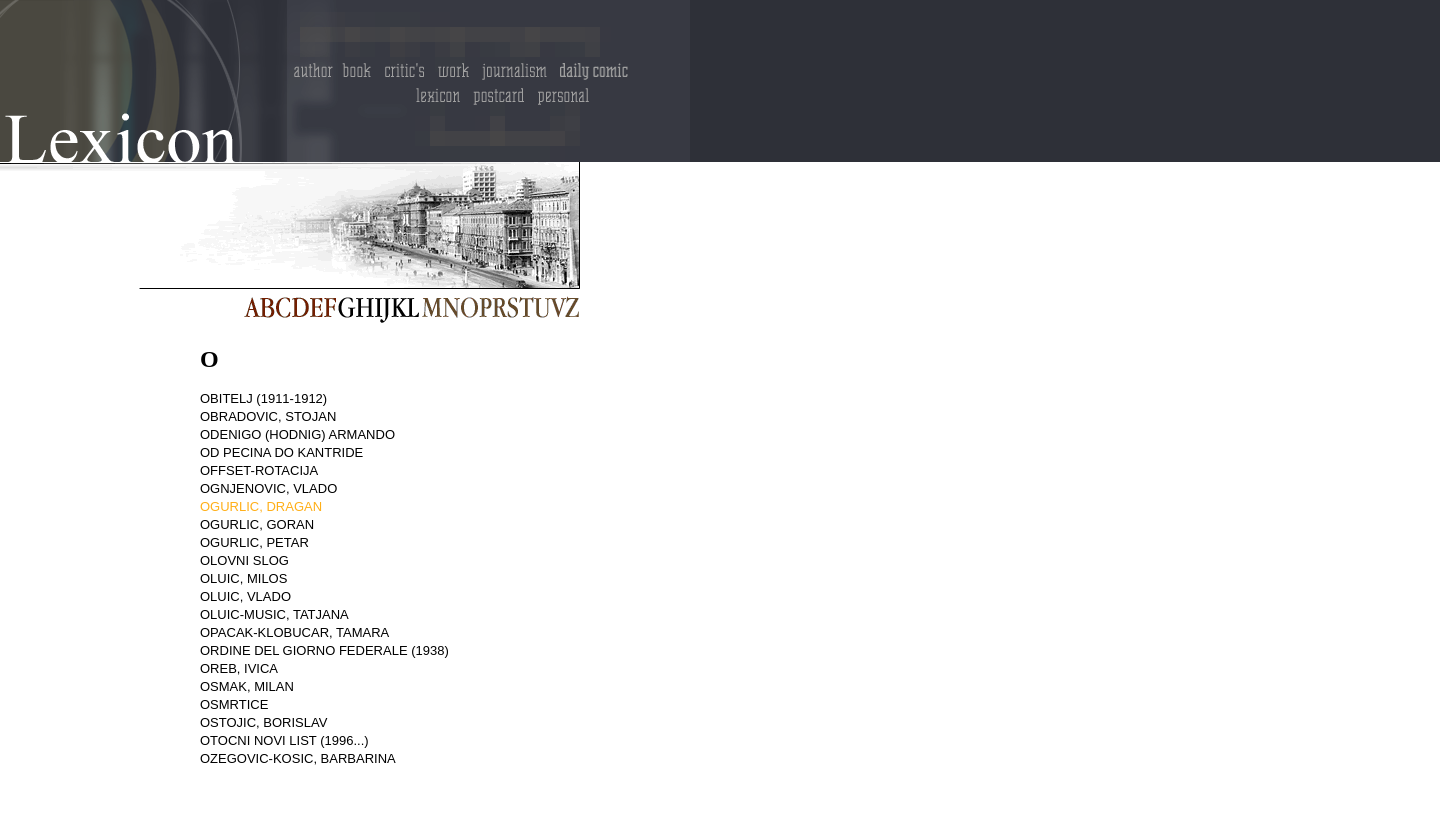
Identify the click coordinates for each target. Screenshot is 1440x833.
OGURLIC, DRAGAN (261, 506)
